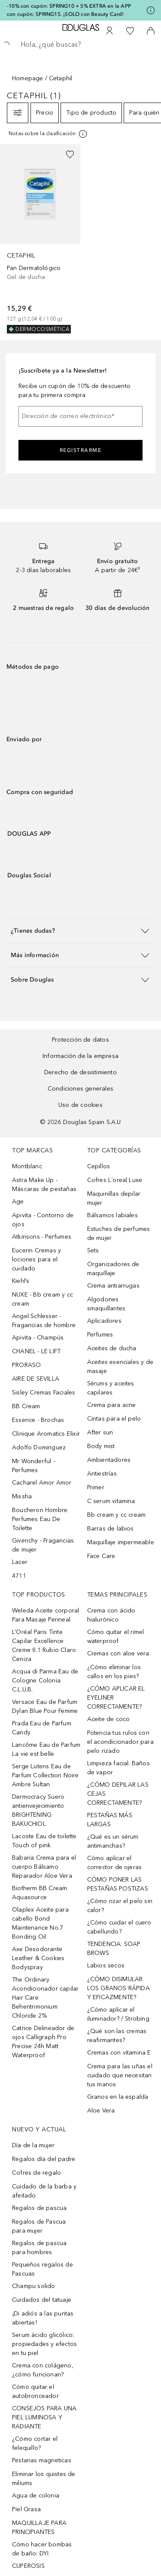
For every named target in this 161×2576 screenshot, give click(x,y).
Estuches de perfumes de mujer (118, 1233)
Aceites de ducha (112, 1348)
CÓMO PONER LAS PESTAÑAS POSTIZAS (117, 1884)
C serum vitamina (111, 1501)
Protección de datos (80, 1039)
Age (18, 1201)
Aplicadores (104, 1320)
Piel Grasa (26, 2509)
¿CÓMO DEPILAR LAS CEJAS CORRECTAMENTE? (118, 1793)
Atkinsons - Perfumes (41, 1236)
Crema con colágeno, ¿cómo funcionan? (42, 2370)
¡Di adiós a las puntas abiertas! (42, 2318)
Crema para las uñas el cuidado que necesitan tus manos (119, 2075)
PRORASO (26, 1365)
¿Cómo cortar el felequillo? (35, 2443)
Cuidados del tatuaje (41, 2299)
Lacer (19, 1562)
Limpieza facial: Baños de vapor (118, 1768)
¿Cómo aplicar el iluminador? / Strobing (118, 2014)
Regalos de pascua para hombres (39, 2248)
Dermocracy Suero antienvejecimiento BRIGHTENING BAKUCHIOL (38, 1810)
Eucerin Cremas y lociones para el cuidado (36, 1259)
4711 (19, 1575)
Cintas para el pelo (114, 1418)
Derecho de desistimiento (80, 1072)
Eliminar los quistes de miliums (44, 2478)
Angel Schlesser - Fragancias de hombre (44, 1320)
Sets (93, 1250)
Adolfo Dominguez (39, 1447)
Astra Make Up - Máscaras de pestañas (44, 1184)
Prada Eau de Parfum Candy (41, 1728)
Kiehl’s (20, 1281)
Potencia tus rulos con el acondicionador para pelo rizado (120, 1742)
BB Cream (26, 1406)
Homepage (27, 78)
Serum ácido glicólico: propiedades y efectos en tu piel (44, 2344)
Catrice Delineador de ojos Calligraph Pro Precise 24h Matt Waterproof (43, 2041)
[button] (80, 930)
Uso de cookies (80, 1105)
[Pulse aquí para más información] (150, 10)
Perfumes (100, 1334)
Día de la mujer (33, 2145)
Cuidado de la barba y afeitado (44, 2191)
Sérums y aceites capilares (110, 1388)
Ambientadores (109, 1460)
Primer (95, 1487)
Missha (22, 1496)
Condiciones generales (80, 1088)
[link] (40, 238)
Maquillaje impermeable (120, 1542)
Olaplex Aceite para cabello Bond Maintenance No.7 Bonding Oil (40, 1923)
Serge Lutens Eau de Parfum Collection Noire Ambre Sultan (45, 1775)
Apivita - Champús (38, 1337)
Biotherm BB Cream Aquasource (39, 1893)
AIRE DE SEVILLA (35, 1378)
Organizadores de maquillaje (113, 1269)
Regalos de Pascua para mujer (39, 2226)
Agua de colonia (35, 2495)
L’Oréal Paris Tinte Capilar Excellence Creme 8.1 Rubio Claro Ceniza (44, 1645)
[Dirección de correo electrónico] (80, 416)
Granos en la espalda (118, 2096)
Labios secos (106, 1965)
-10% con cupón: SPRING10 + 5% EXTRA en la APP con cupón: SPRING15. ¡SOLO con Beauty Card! (69, 10)
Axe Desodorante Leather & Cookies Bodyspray (38, 1958)
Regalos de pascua (39, 2208)
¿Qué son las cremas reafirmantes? (117, 2035)
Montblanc (27, 1166)
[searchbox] (80, 44)
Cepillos (98, 1166)
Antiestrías (102, 1473)
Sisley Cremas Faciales (43, 1392)
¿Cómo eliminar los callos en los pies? (114, 1672)
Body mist (101, 1446)
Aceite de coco (108, 1719)
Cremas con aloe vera (118, 1653)
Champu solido (33, 2286)
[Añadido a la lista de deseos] (70, 154)
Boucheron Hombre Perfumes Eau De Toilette (39, 1519)
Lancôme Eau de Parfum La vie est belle (46, 1749)
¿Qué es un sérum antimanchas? (113, 1841)
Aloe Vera (101, 2110)
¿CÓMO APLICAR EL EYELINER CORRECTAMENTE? (116, 1697)
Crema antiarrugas (113, 1285)
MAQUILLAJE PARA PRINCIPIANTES (39, 2527)
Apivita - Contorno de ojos (42, 1220)
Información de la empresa (80, 1056)
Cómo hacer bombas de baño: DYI (42, 2549)
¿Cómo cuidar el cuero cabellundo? (119, 1927)
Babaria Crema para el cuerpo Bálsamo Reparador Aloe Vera (44, 1866)
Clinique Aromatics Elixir (46, 1433)
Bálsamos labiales (112, 1215)
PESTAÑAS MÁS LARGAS (109, 1820)
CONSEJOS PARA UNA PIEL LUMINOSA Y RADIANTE (44, 2417)
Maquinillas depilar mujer (114, 1198)
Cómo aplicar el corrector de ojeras (114, 1863)
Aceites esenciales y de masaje (120, 1366)
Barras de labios (110, 1528)
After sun (100, 1432)
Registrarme (81, 450)
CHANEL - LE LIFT (36, 1351)
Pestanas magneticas (41, 2460)
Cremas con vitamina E (119, 2052)
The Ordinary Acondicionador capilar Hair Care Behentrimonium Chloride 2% (45, 1997)
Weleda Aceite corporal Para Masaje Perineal (45, 1615)
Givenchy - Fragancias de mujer (43, 1545)
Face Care (101, 1556)
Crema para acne (111, 1405)
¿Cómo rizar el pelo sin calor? (120, 1905)
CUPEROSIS (28, 2566)
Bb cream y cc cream (116, 1514)
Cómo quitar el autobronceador (35, 2391)
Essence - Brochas (38, 1420)
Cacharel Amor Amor (42, 1482)
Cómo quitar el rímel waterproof (115, 1636)
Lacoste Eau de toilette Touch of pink (44, 1841)
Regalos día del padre (43, 2159)
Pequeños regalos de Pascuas (42, 2269)
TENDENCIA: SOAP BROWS (114, 1948)
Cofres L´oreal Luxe (115, 1180)
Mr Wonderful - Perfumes (33, 1466)
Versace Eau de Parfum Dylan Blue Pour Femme (45, 1706)
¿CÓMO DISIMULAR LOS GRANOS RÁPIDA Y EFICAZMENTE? (118, 1988)
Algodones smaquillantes (106, 1304)
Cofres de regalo (36, 2172)
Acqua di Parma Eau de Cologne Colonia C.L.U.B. (45, 1680)
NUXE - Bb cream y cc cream (42, 1299)
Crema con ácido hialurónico (111, 1615)
